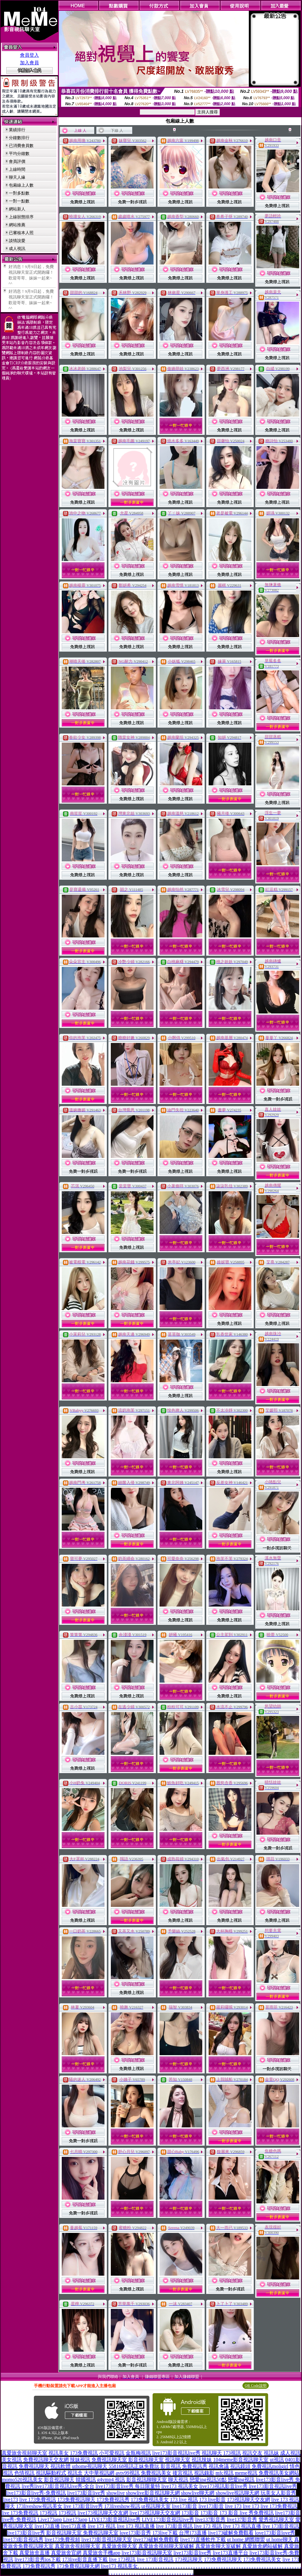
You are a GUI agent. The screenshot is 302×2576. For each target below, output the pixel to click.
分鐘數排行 (19, 137)
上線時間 (17, 169)
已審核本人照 (21, 232)
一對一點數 (19, 201)
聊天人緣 (17, 177)
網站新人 (17, 209)
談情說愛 (17, 240)
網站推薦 (17, 224)
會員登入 (29, 55)
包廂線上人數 (21, 185)
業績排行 (17, 129)
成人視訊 (17, 248)
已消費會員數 (21, 145)
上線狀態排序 (21, 216)
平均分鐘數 (19, 153)
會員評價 (17, 161)
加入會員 (29, 62)
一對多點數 (19, 193)
